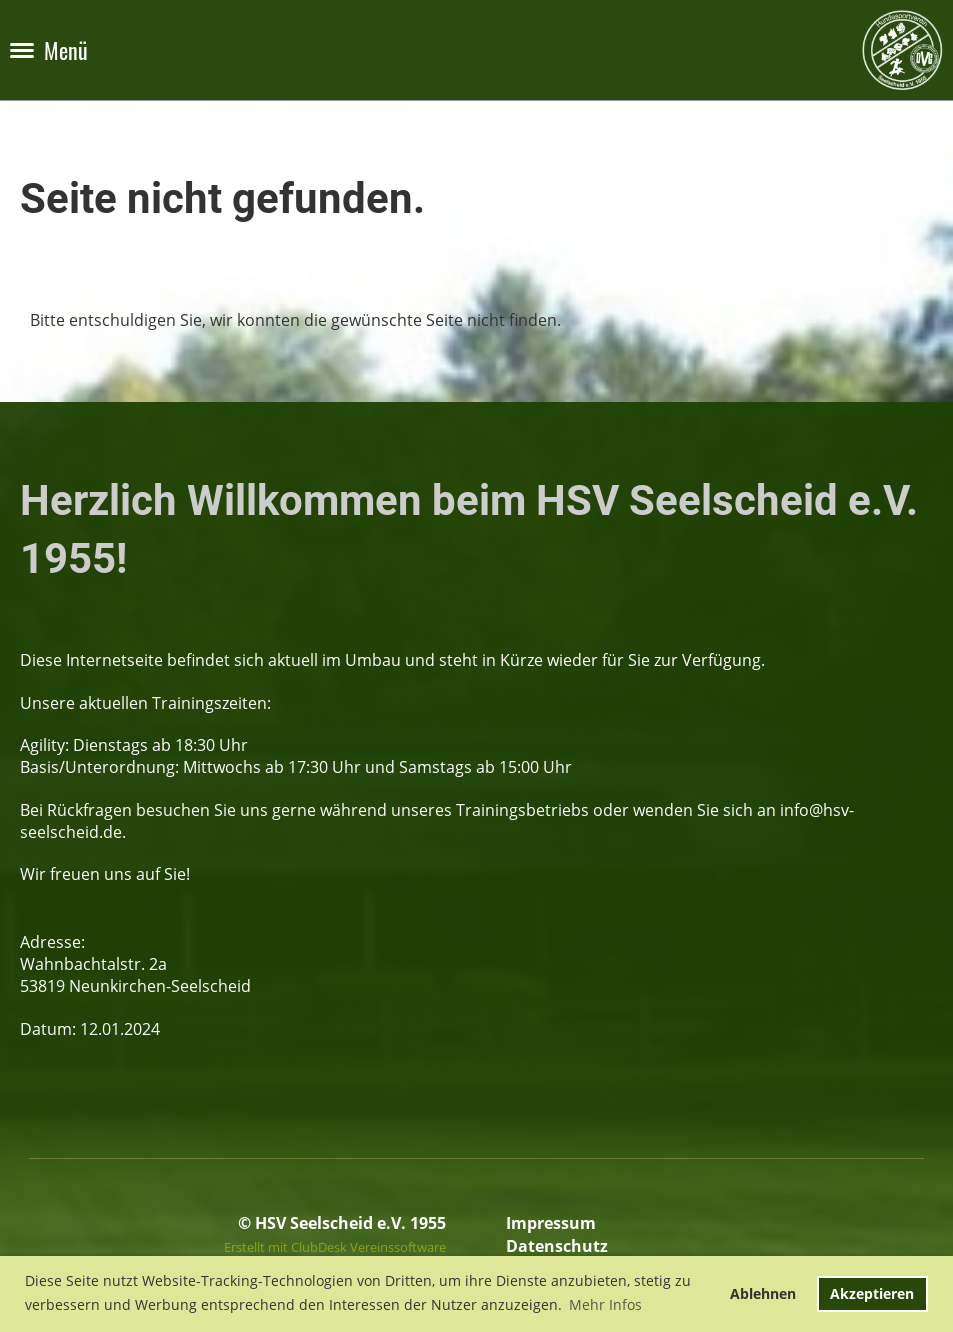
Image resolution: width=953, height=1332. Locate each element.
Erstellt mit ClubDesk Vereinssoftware (335, 1247)
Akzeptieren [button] (872, 1293)
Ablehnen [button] (763, 1293)
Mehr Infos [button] (605, 1304)
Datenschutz (557, 1246)
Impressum (551, 1223)
